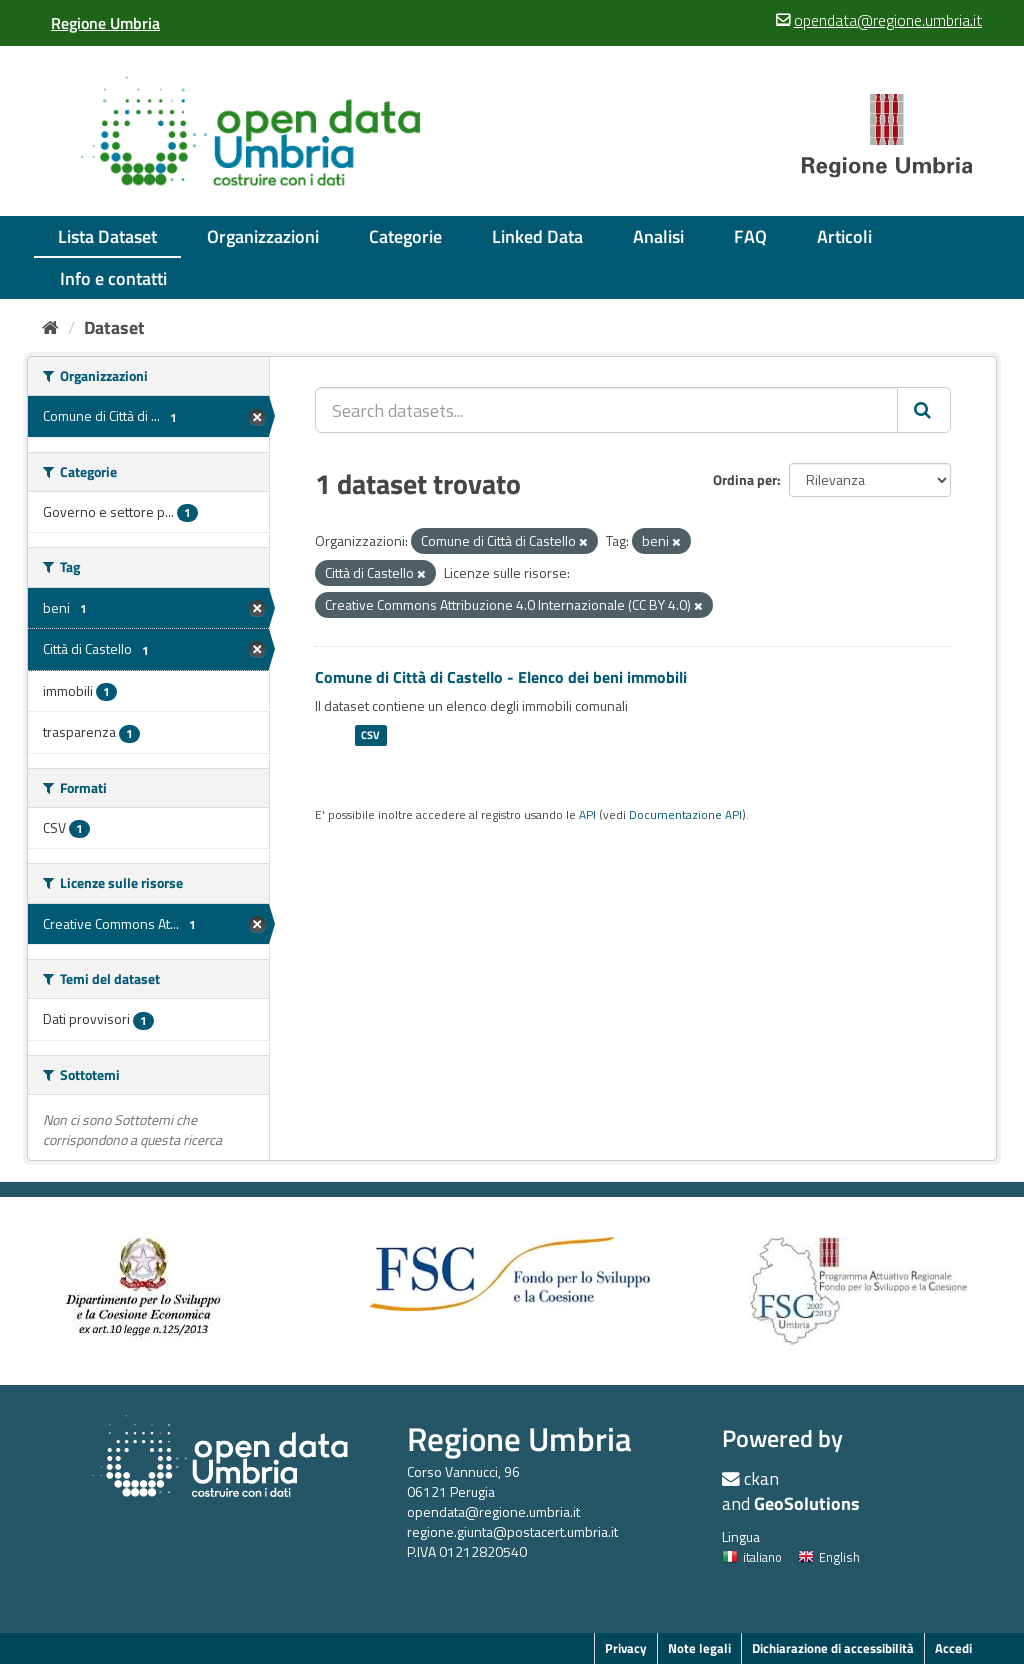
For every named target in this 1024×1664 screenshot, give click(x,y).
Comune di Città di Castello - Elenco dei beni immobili (501, 677)
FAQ (750, 236)
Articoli (844, 236)
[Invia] (924, 410)
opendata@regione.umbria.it (493, 1511)
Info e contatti (113, 278)
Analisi (658, 236)
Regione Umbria (519, 1438)
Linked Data (537, 236)
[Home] (50, 327)
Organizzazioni (263, 236)
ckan (761, 1478)
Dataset (114, 327)
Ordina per (745, 479)
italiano (752, 1557)
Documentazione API (685, 815)
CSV (370, 735)
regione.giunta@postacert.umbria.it (512, 1531)
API (587, 815)
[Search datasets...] (606, 410)
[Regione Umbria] (105, 23)
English (829, 1557)
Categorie (405, 236)
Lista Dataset (107, 236)
